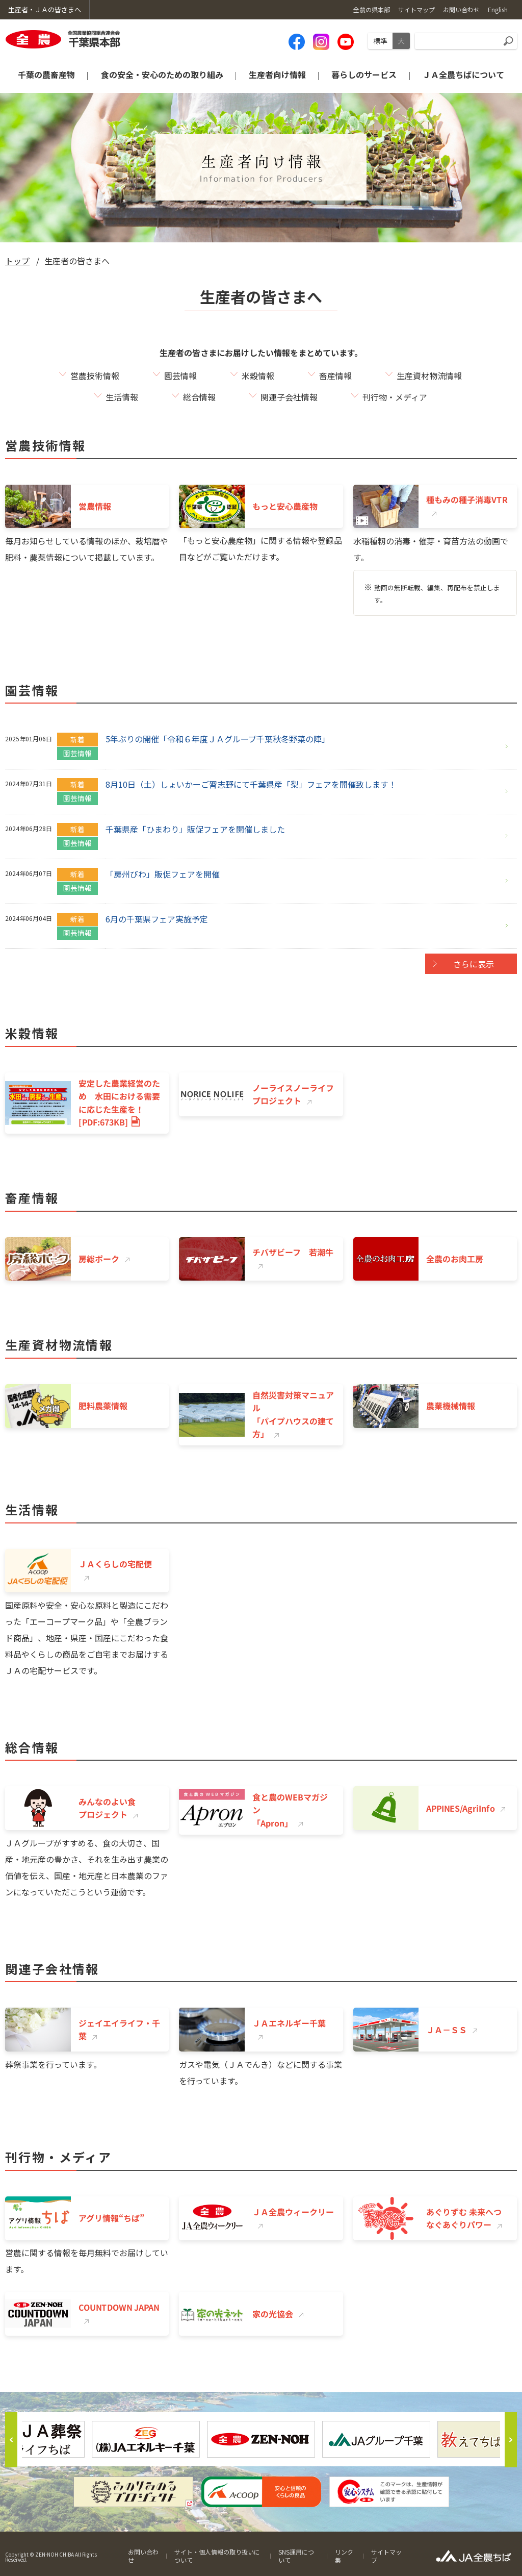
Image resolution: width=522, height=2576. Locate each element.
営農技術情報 (94, 375)
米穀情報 (258, 375)
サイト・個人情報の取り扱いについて (217, 2555)
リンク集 (344, 2555)
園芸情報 (180, 375)
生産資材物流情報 (429, 375)
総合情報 (199, 397)
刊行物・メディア (394, 397)
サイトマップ (386, 2555)
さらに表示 (473, 964)
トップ (17, 261)
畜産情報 (335, 375)
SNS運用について (296, 2555)
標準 (380, 41)
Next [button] (511, 2439)
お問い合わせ (143, 2555)
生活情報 (122, 397)
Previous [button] (11, 2439)
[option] (261, 2439)
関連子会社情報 (289, 397)
